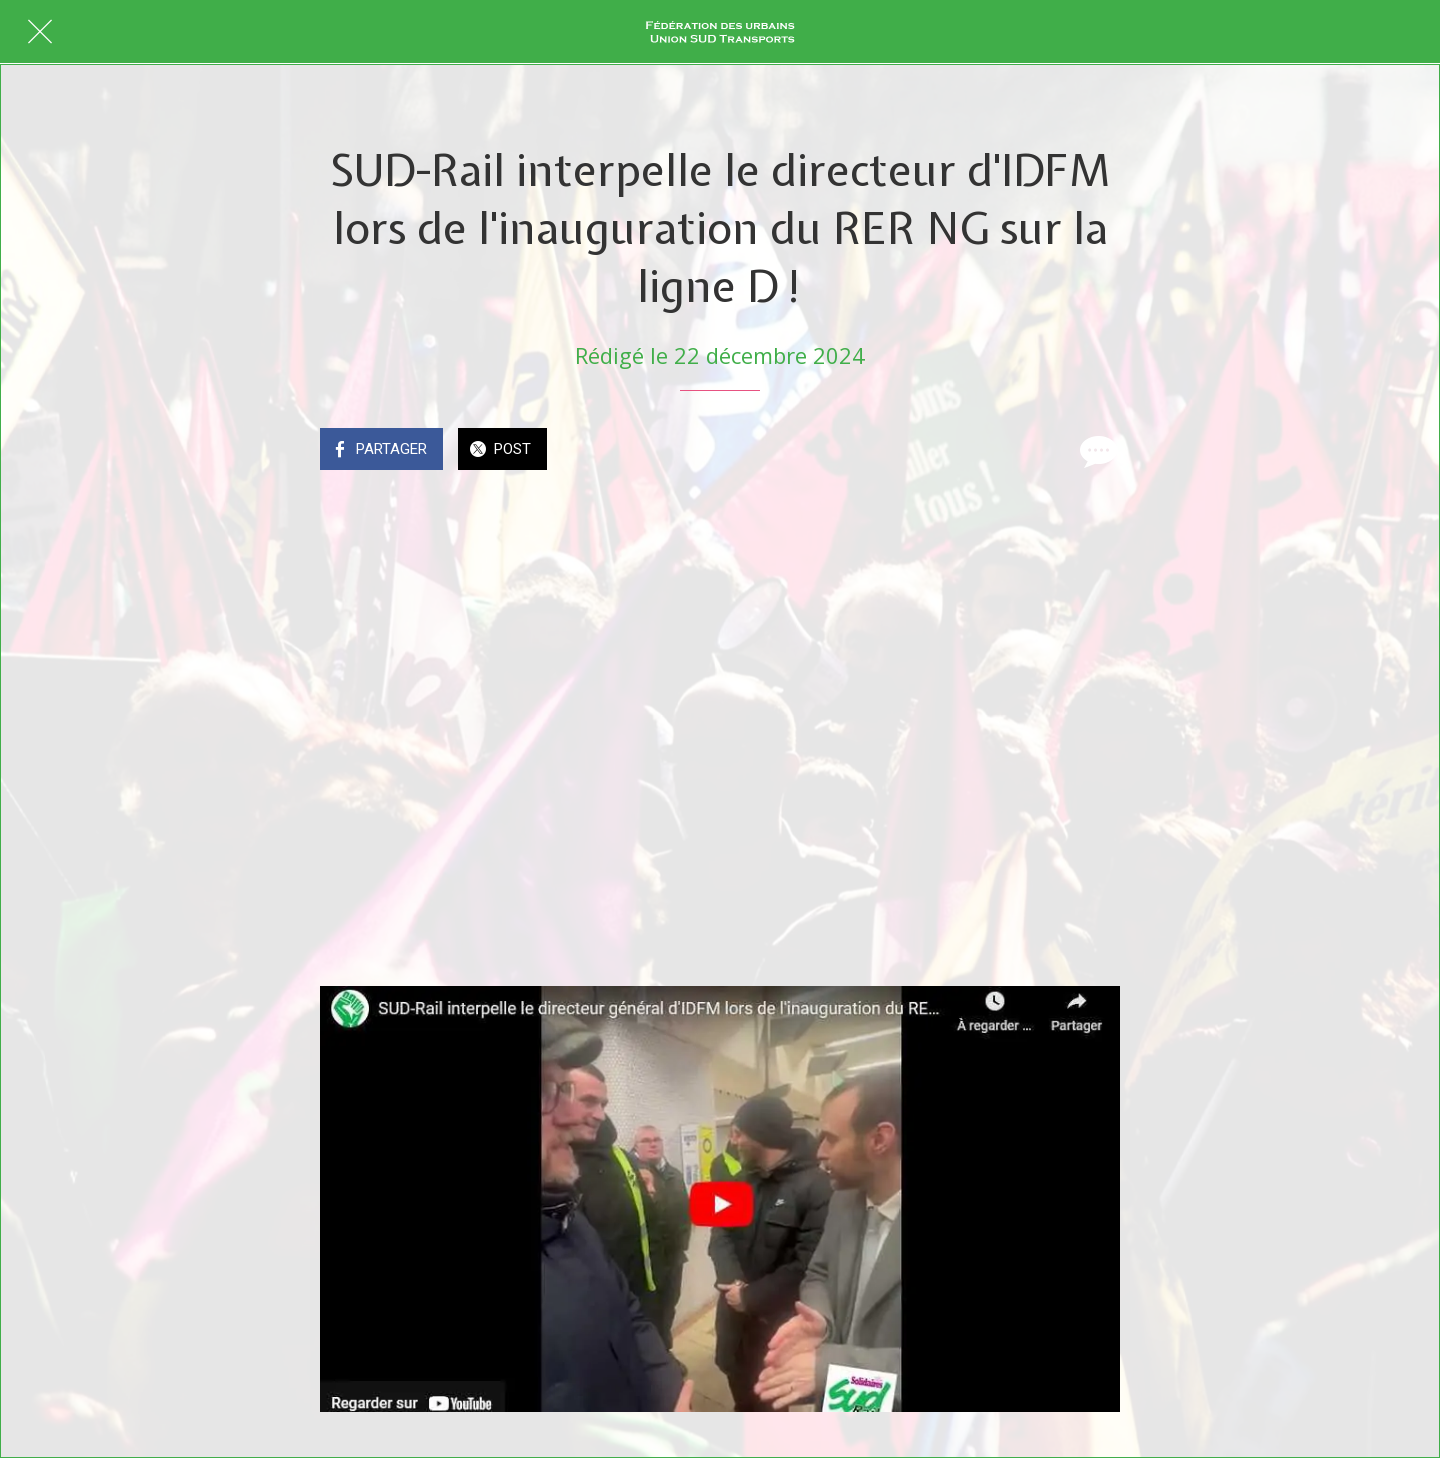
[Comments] (1096, 451)
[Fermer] (40, 32)
